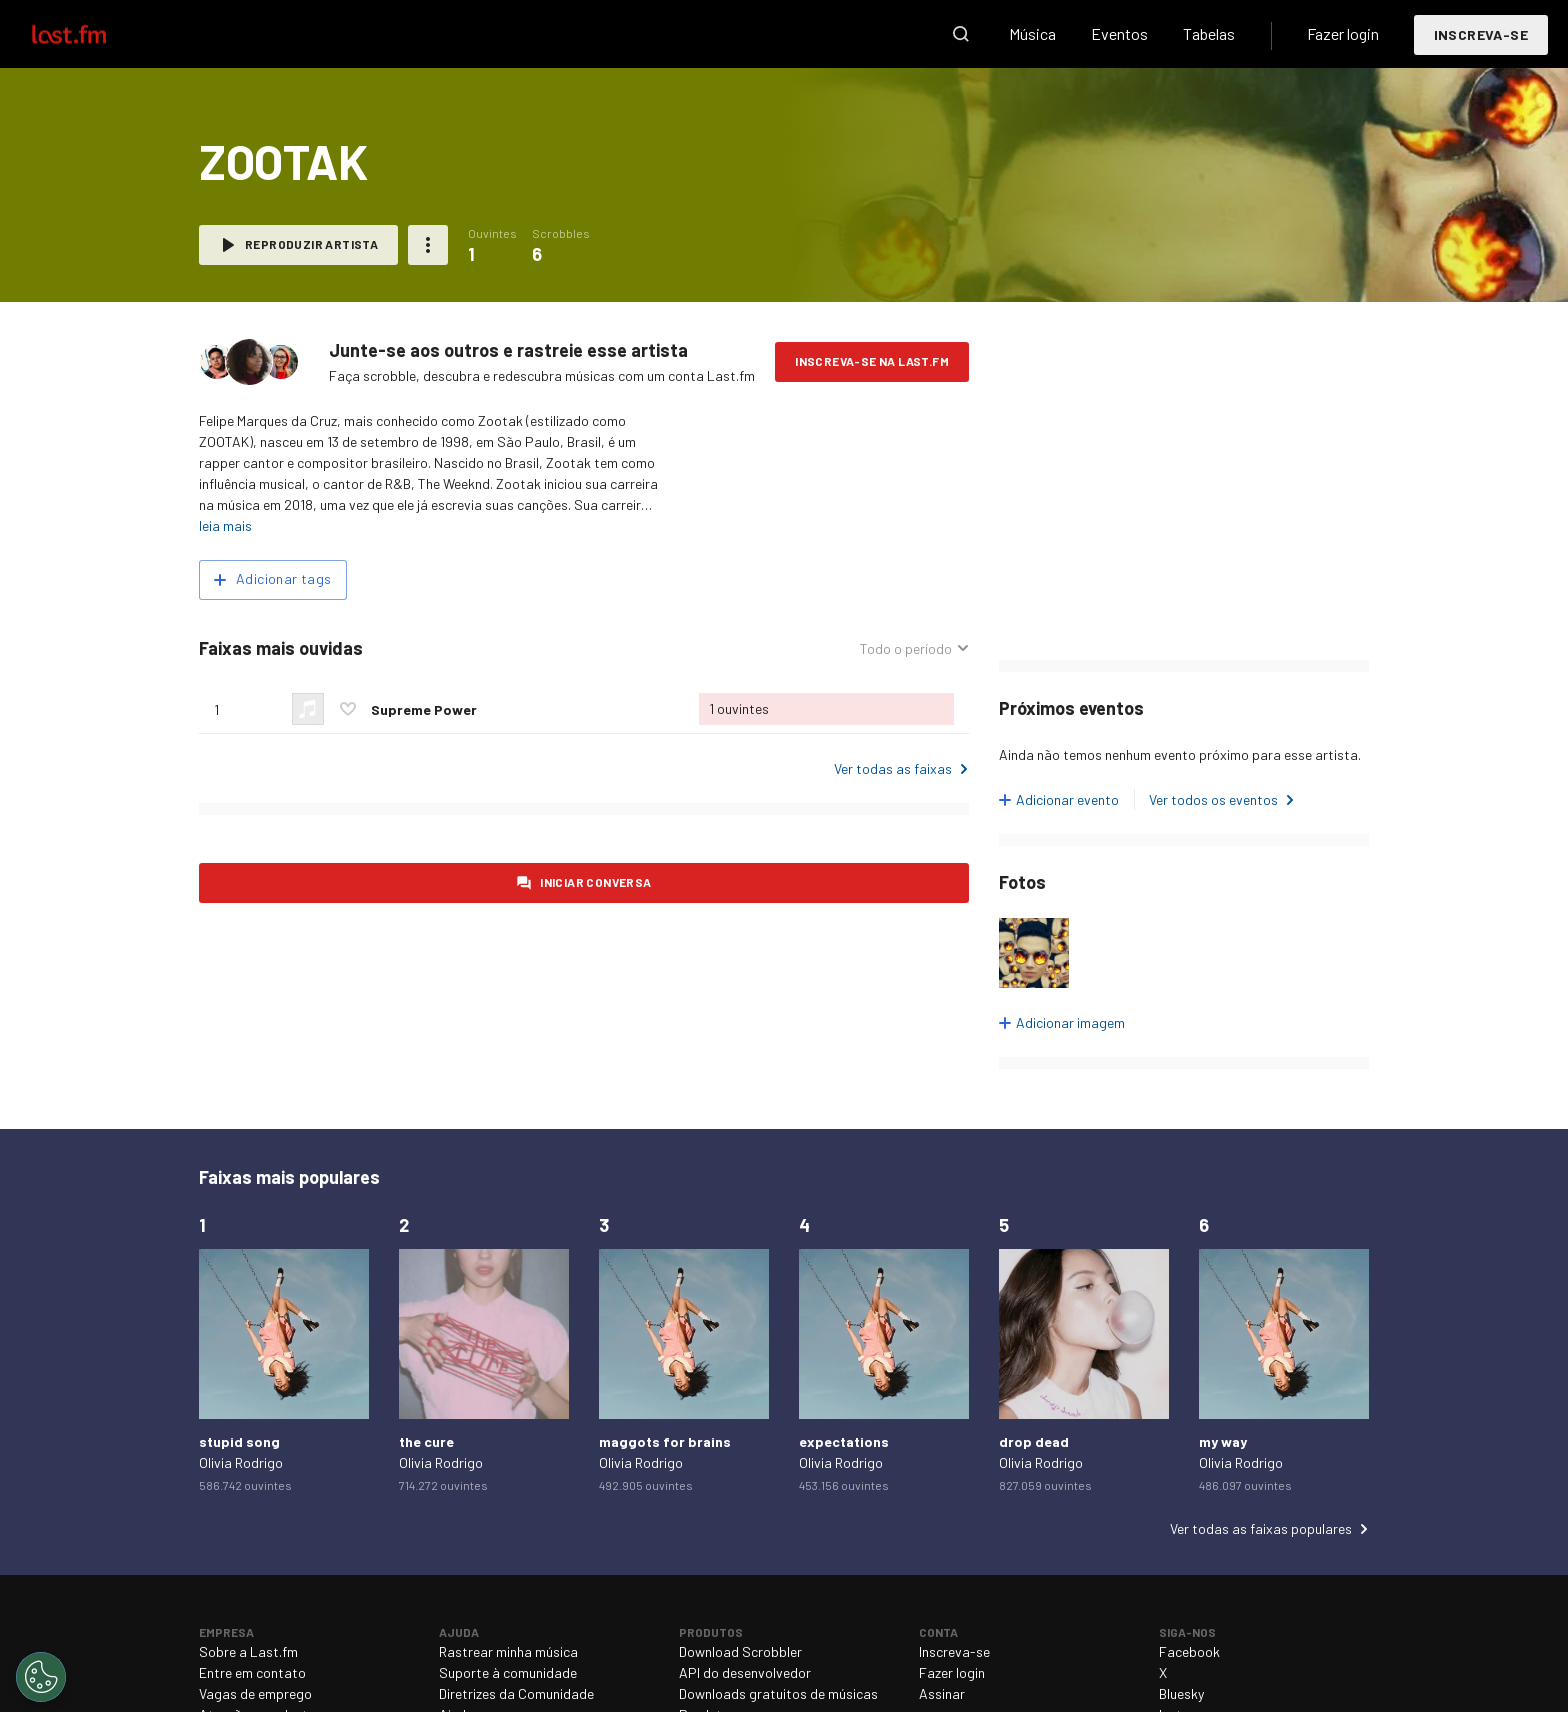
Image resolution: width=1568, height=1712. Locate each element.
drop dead (1034, 1441)
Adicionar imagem (1070, 1022)
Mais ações (428, 245)
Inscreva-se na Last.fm (872, 361)
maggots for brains (665, 1441)
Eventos (1119, 33)
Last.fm (92, 34)
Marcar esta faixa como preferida (348, 709)
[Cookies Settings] (41, 1677)
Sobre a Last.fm (248, 1651)
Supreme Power (424, 709)
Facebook (1189, 1651)
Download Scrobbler (740, 1651)
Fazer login (1343, 33)
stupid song (239, 1441)
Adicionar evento (1067, 799)
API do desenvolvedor (745, 1672)
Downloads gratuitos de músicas (778, 1693)
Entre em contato (252, 1672)
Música (1032, 33)
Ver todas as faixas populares (1261, 1528)
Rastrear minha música (508, 1651)
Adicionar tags (284, 578)
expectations (844, 1441)
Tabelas (1209, 33)
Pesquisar (961, 34)
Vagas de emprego (255, 1693)
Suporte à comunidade (508, 1672)
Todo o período (906, 648)
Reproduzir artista (311, 244)
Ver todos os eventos (1213, 799)
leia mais (225, 525)
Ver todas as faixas (893, 768)
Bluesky (1181, 1693)
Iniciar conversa (595, 882)
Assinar (942, 1693)
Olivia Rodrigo (241, 1462)
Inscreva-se (1481, 34)
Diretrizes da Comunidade (516, 1693)
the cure (426, 1441)
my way (1223, 1441)
